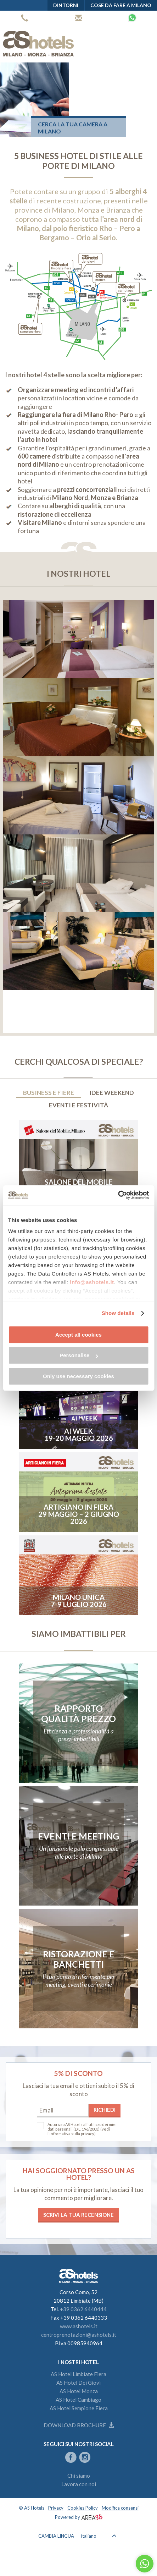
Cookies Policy (82, 2508)
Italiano (99, 2536)
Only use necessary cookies (78, 1376)
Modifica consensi (120, 2508)
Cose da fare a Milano (120, 5)
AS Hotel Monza (79, 2391)
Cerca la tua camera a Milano (72, 128)
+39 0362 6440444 (24, 18)
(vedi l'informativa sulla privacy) (78, 2131)
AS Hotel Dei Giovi (78, 2382)
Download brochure (79, 2425)
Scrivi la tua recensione (78, 2214)
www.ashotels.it (78, 2326)
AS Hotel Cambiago (78, 2399)
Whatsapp (132, 17)
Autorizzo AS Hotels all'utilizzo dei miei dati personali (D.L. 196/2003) (82, 2126)
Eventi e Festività (78, 1105)
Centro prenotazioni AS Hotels (78, 18)
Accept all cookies (78, 1335)
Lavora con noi (78, 2484)
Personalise (79, 1355)
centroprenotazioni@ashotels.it (78, 2334)
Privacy (55, 2508)
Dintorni (65, 5)
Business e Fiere (48, 1092)
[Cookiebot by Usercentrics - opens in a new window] (118, 1195)
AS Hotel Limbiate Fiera (78, 2374)
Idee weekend (111, 1092)
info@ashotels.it (92, 1282)
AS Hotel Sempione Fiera (79, 2408)
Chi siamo (78, 2475)
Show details (118, 1313)
